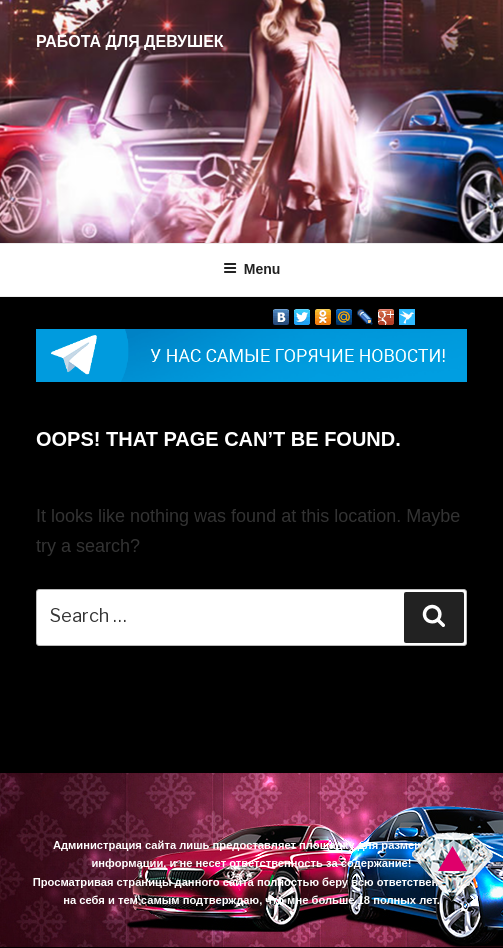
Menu (252, 269)
